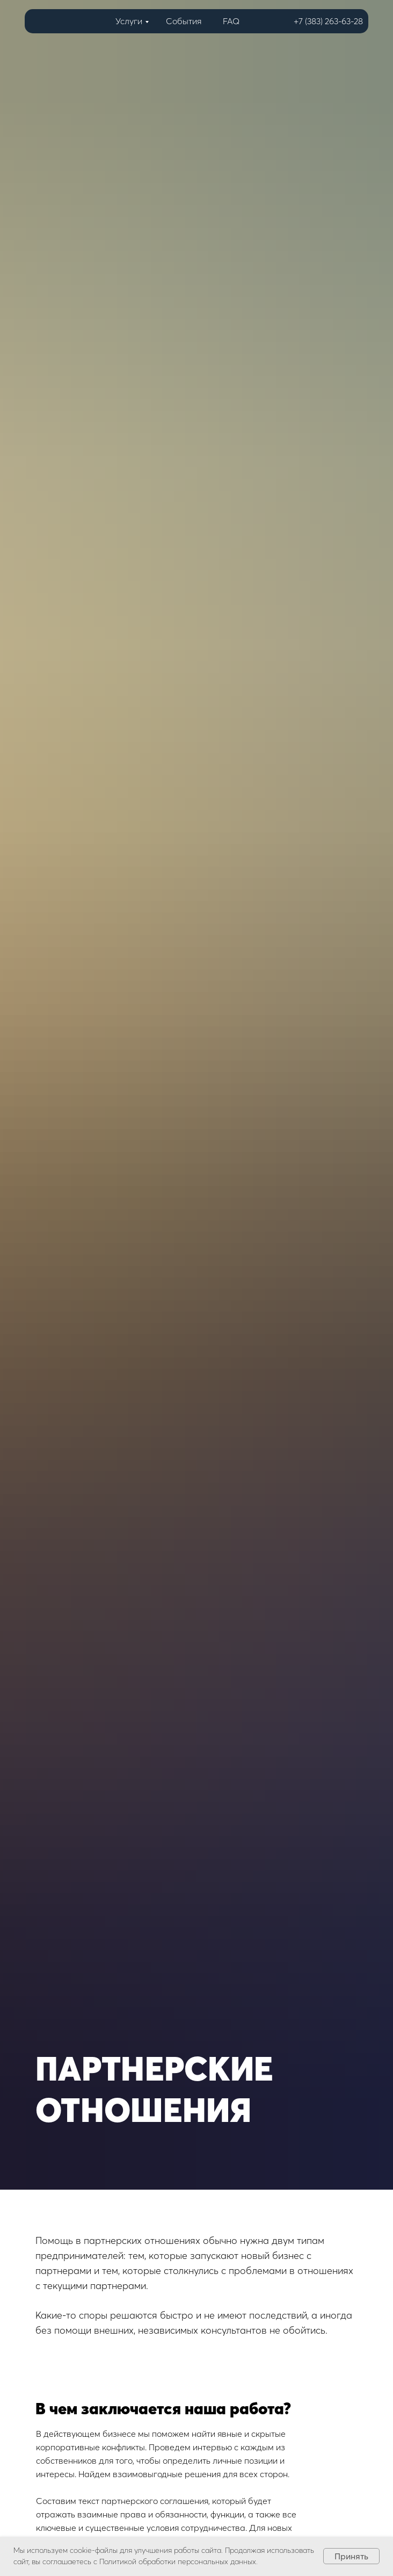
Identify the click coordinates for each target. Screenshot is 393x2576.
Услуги (128, 21)
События (183, 21)
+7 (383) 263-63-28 (328, 21)
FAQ (231, 21)
